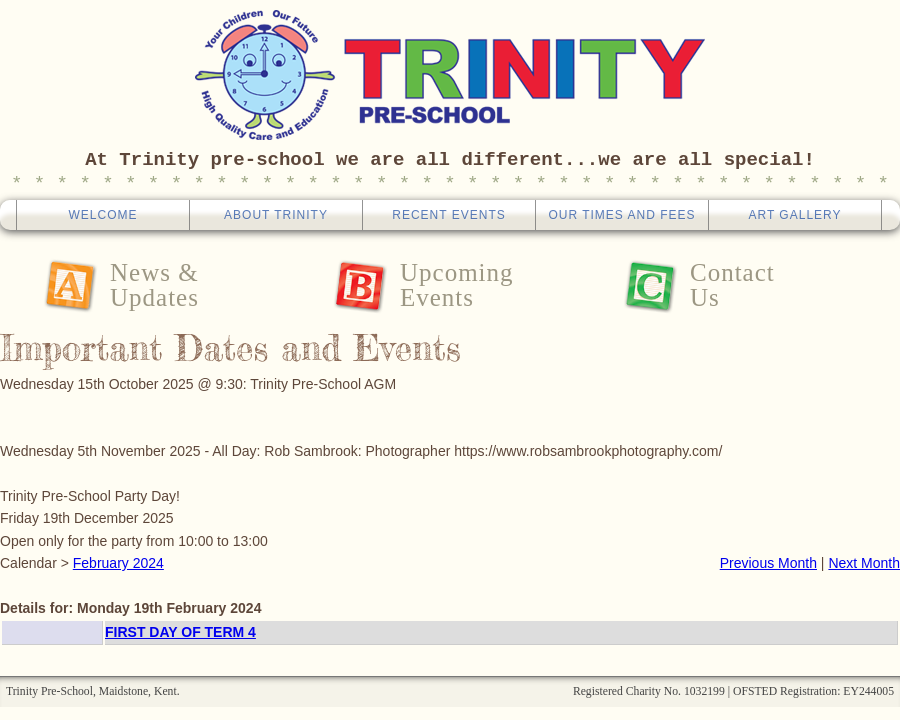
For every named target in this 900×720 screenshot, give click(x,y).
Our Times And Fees (621, 215)
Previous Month (768, 563)
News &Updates (154, 285)
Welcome (102, 215)
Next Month (864, 563)
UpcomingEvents (457, 285)
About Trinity (276, 215)
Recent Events (448, 215)
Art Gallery (794, 215)
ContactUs (732, 285)
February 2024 (118, 563)
